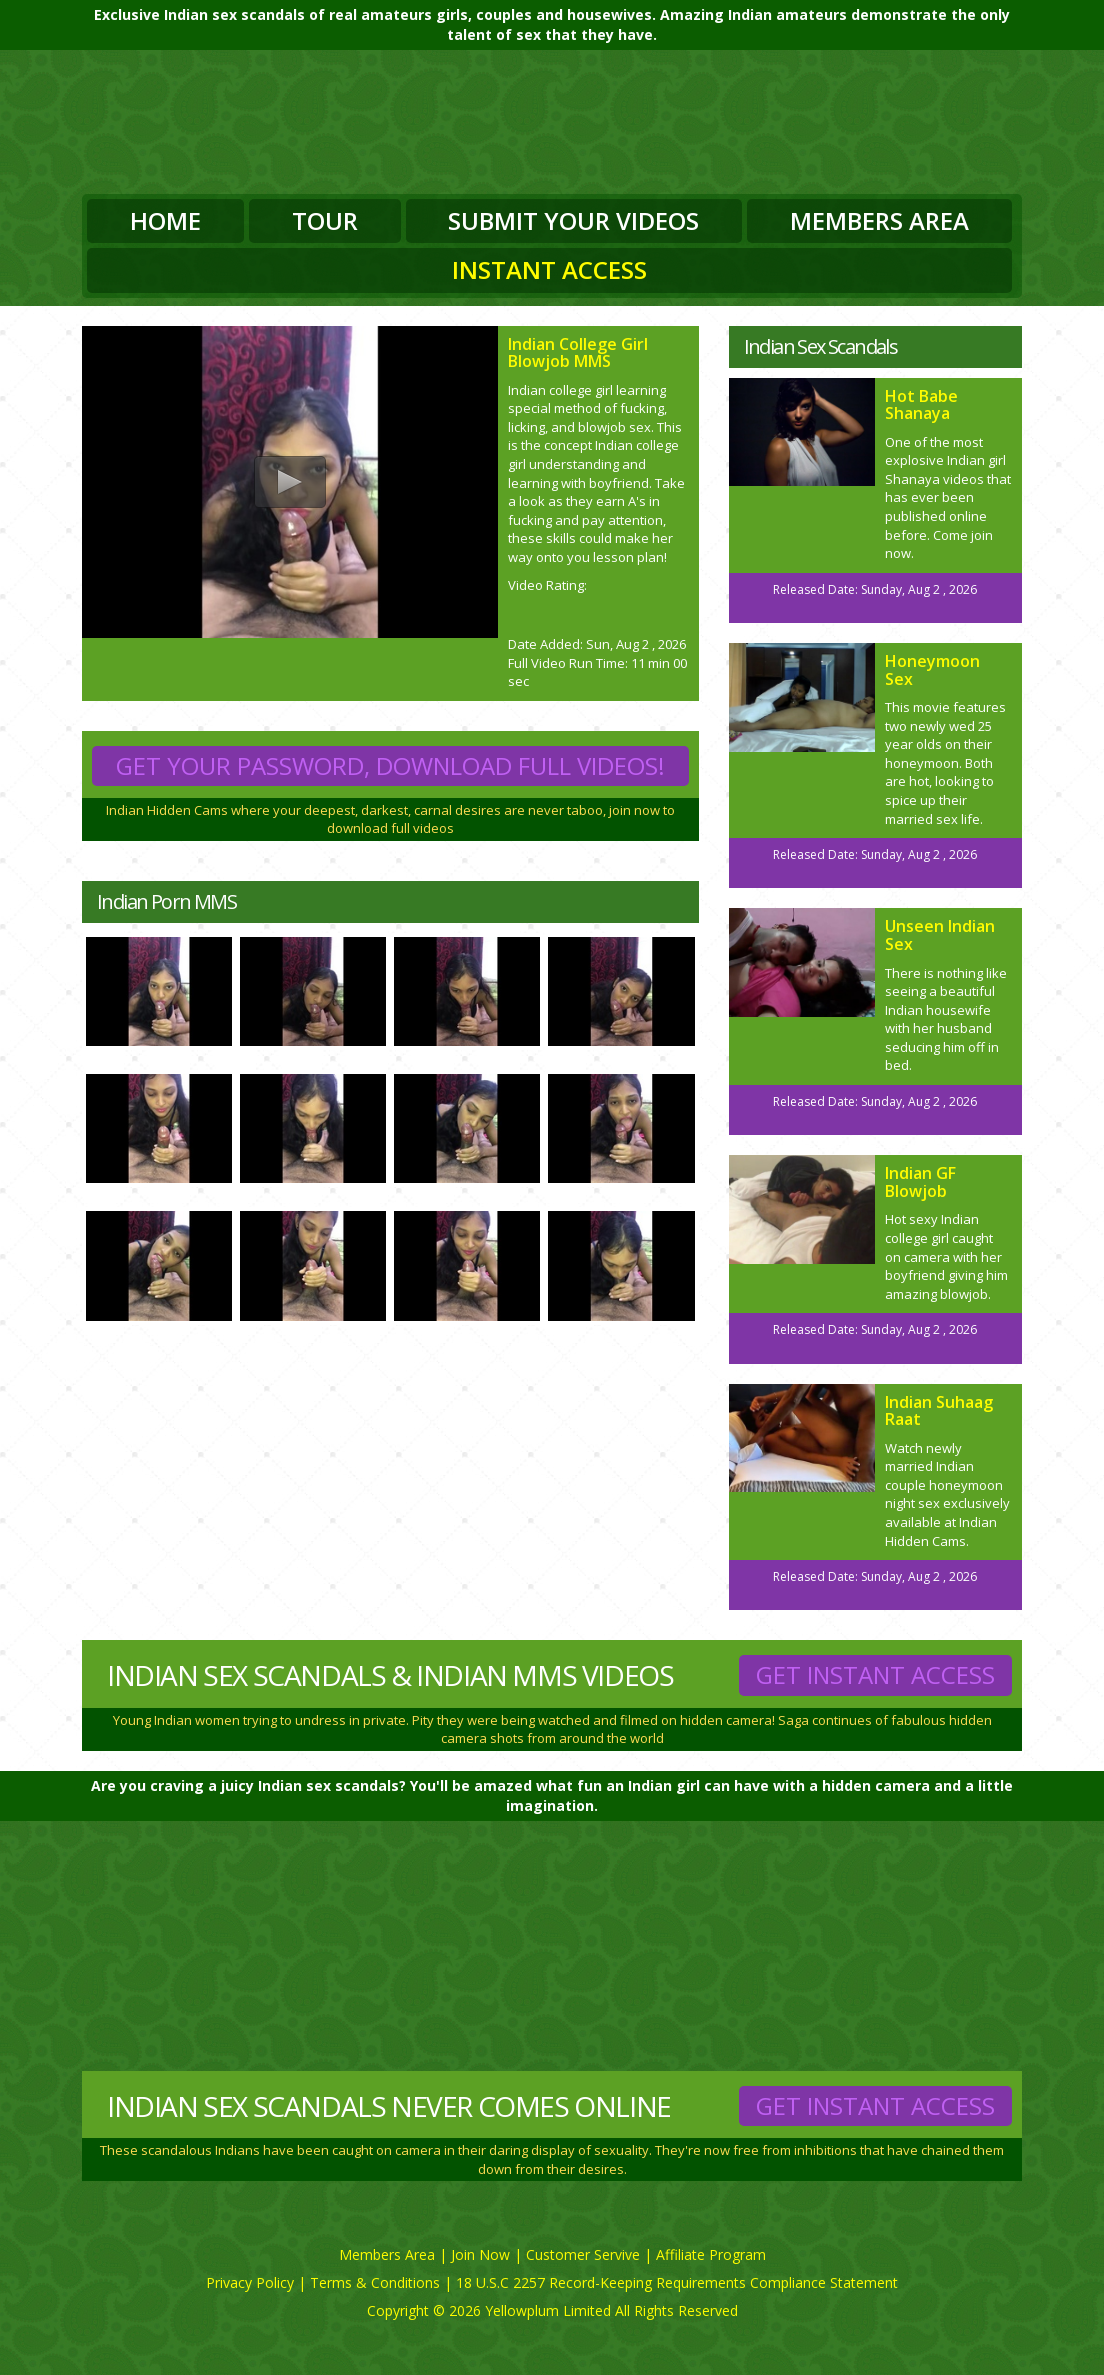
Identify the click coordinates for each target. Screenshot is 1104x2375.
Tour (325, 220)
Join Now (480, 2254)
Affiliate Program (711, 2254)
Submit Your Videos (573, 220)
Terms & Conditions (375, 2282)
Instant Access (549, 269)
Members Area (879, 220)
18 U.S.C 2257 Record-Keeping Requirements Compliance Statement (677, 2282)
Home (165, 220)
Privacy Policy (250, 2282)
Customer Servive (583, 2254)
